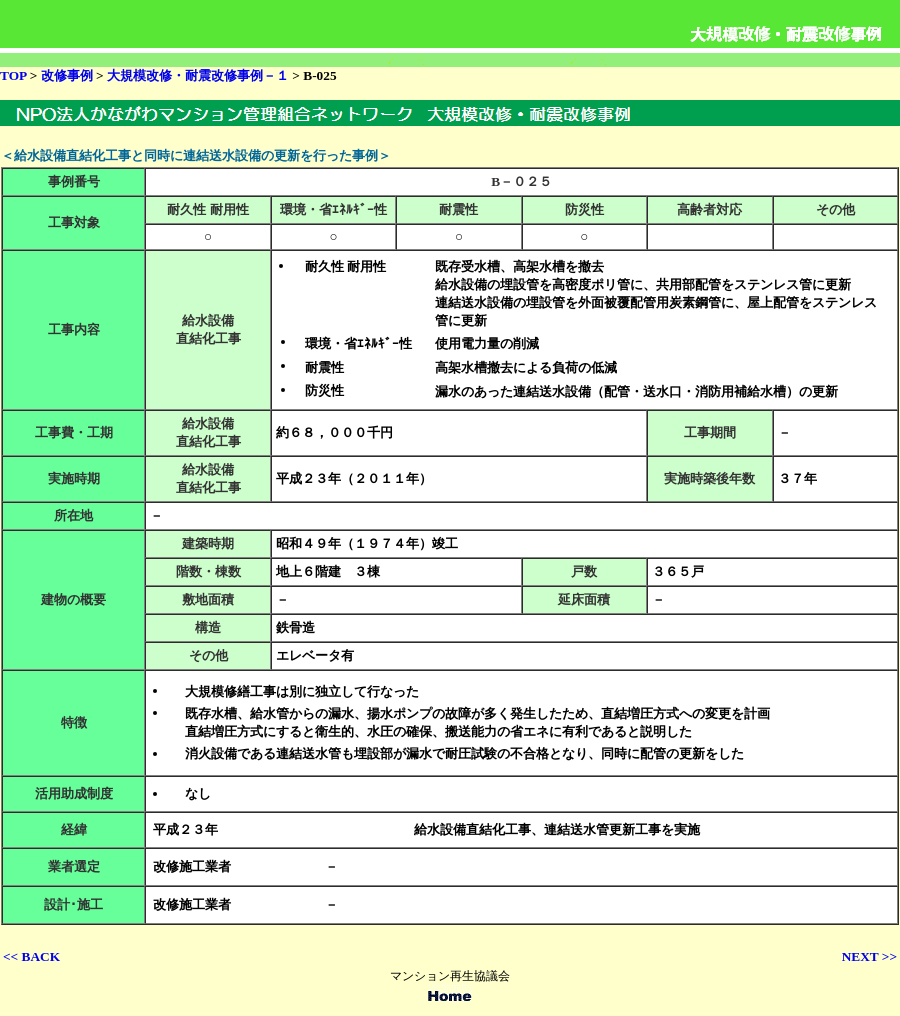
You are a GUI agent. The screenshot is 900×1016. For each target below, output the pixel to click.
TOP (13, 75)
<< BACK (31, 956)
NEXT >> (869, 956)
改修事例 (68, 75)
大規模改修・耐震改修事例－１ (199, 75)
